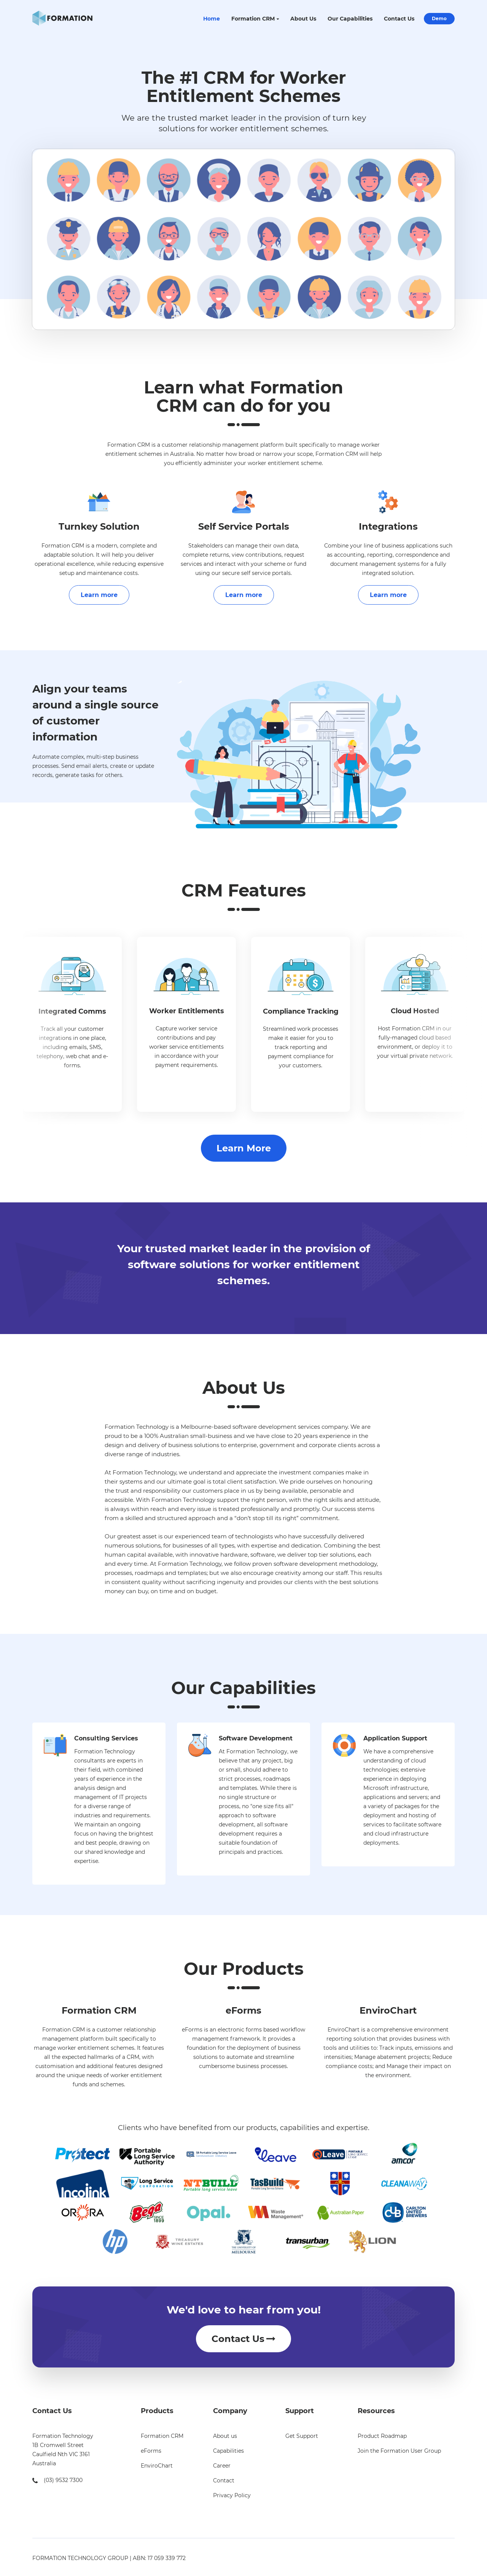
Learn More (243, 1148)
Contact (223, 2480)
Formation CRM (253, 18)
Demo (439, 18)
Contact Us (399, 18)
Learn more (99, 595)
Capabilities (228, 2450)
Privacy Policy (232, 2495)
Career (222, 2465)
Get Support (301, 2436)
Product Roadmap (382, 2436)
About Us (303, 18)
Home (211, 18)
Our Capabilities (350, 18)
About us (225, 2436)
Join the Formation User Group (399, 2450)
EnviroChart (157, 2465)
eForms (151, 2450)
